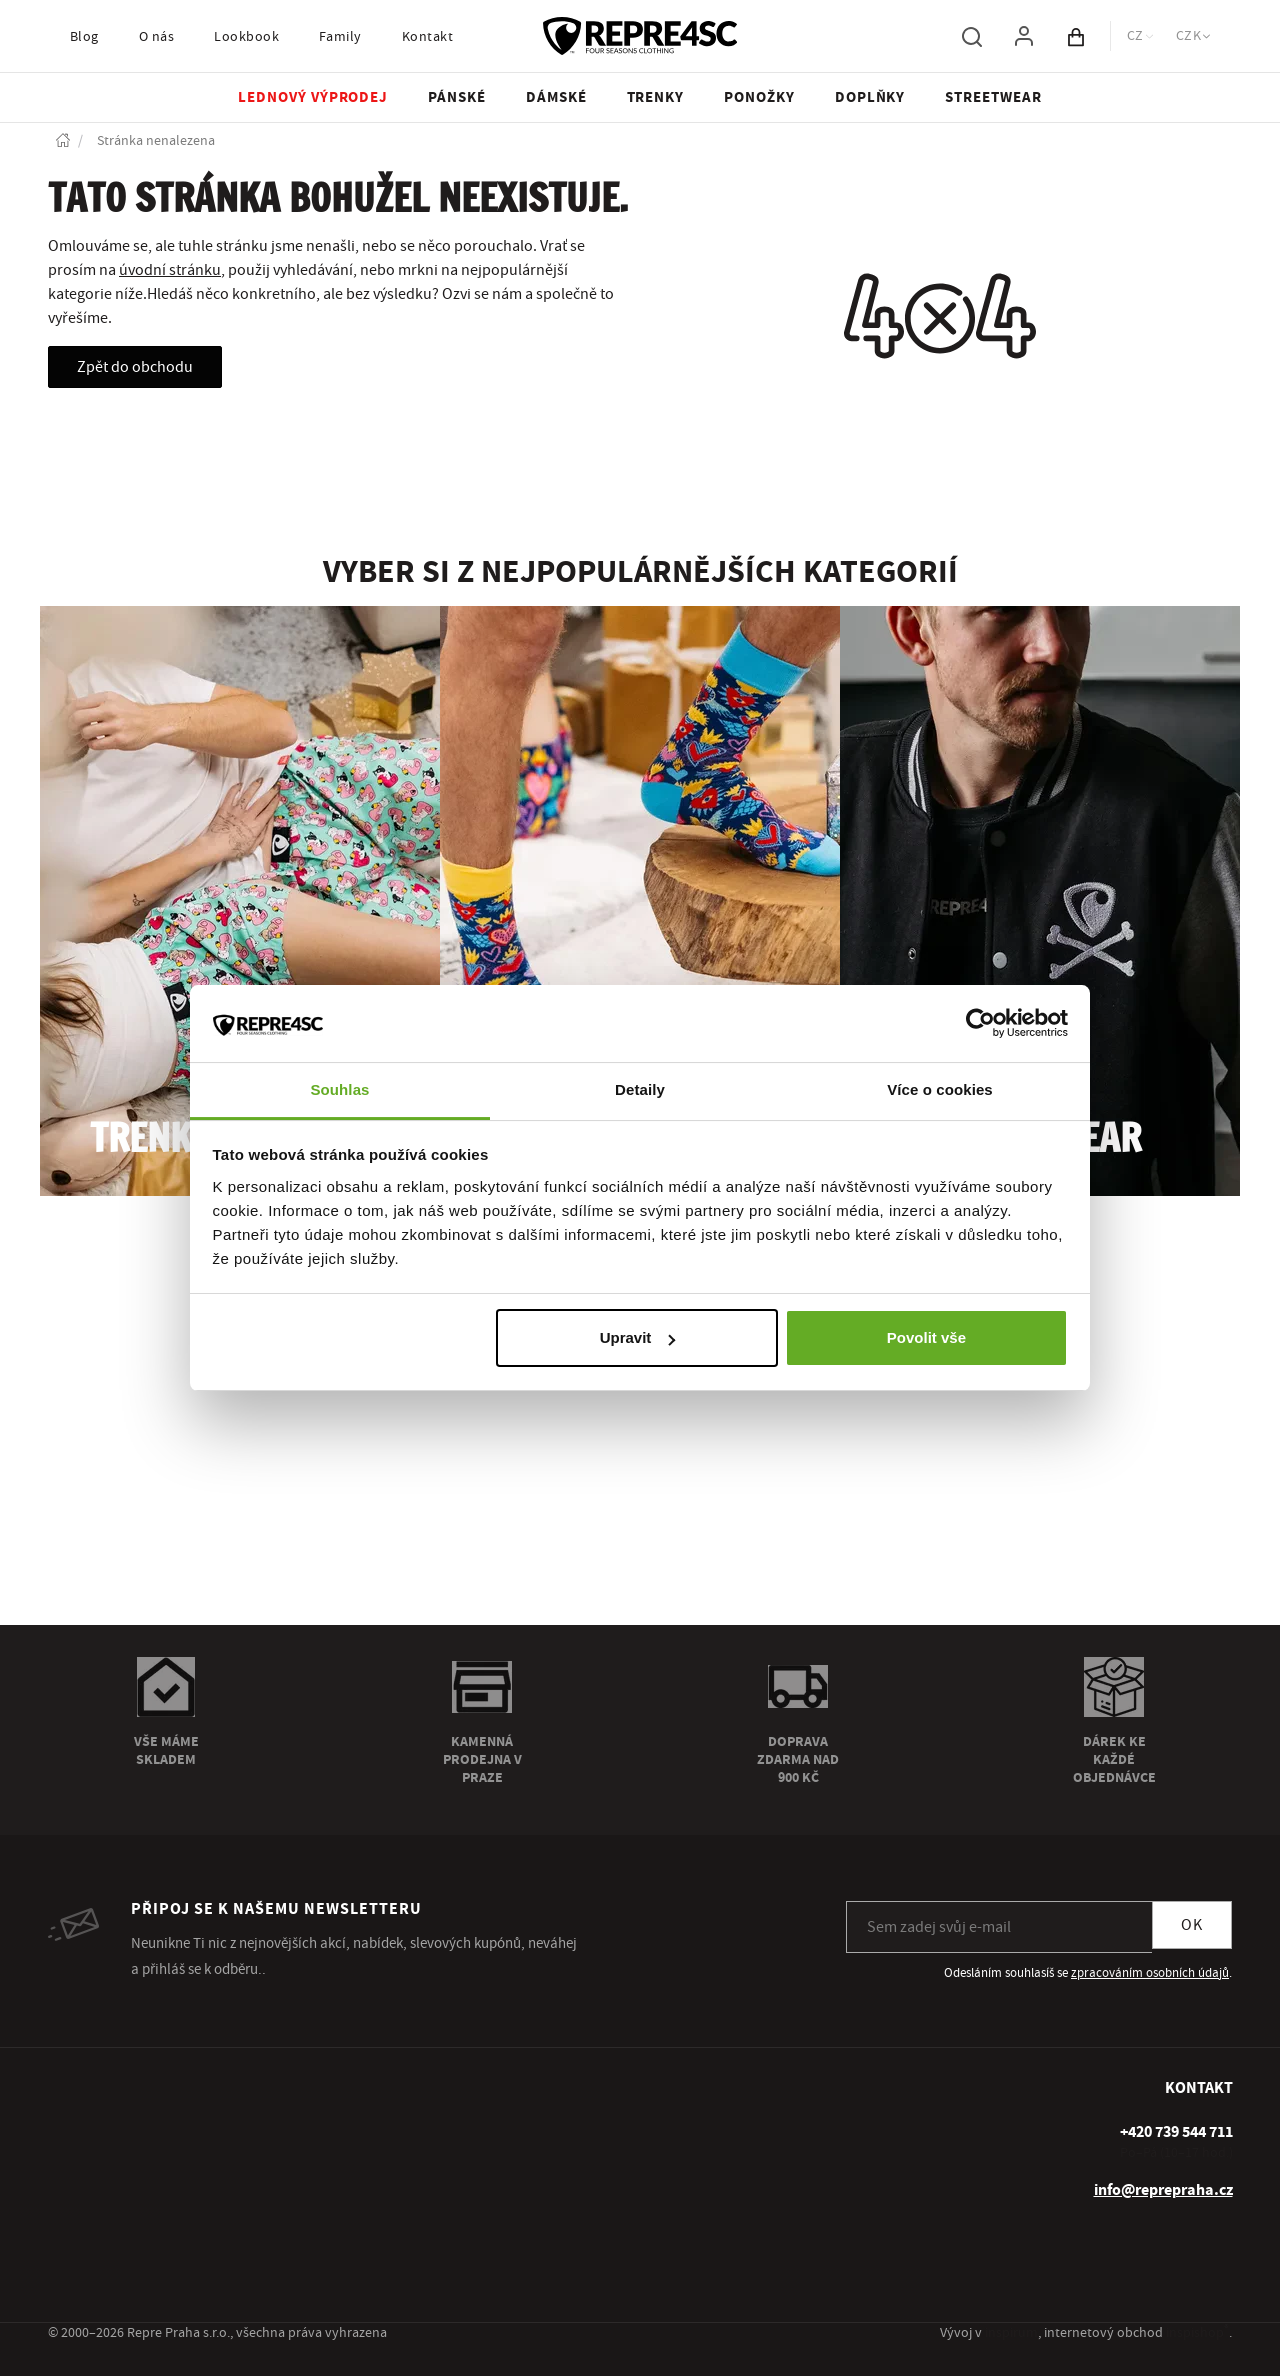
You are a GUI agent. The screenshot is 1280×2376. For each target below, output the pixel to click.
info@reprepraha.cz (1163, 2190)
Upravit (638, 1337)
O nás (156, 37)
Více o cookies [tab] (940, 1089)
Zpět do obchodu (135, 367)
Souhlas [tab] (339, 1089)
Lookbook (246, 37)
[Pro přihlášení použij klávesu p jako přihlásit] (1024, 36)
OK (1192, 1925)
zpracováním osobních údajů (1150, 1973)
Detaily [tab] (640, 1089)
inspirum (1011, 2333)
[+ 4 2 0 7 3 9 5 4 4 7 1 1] (1176, 2132)
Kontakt (427, 37)
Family (340, 37)
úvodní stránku (170, 270)
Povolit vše (926, 1337)
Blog (84, 37)
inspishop (1197, 2333)
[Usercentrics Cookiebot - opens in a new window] (980, 1023)
